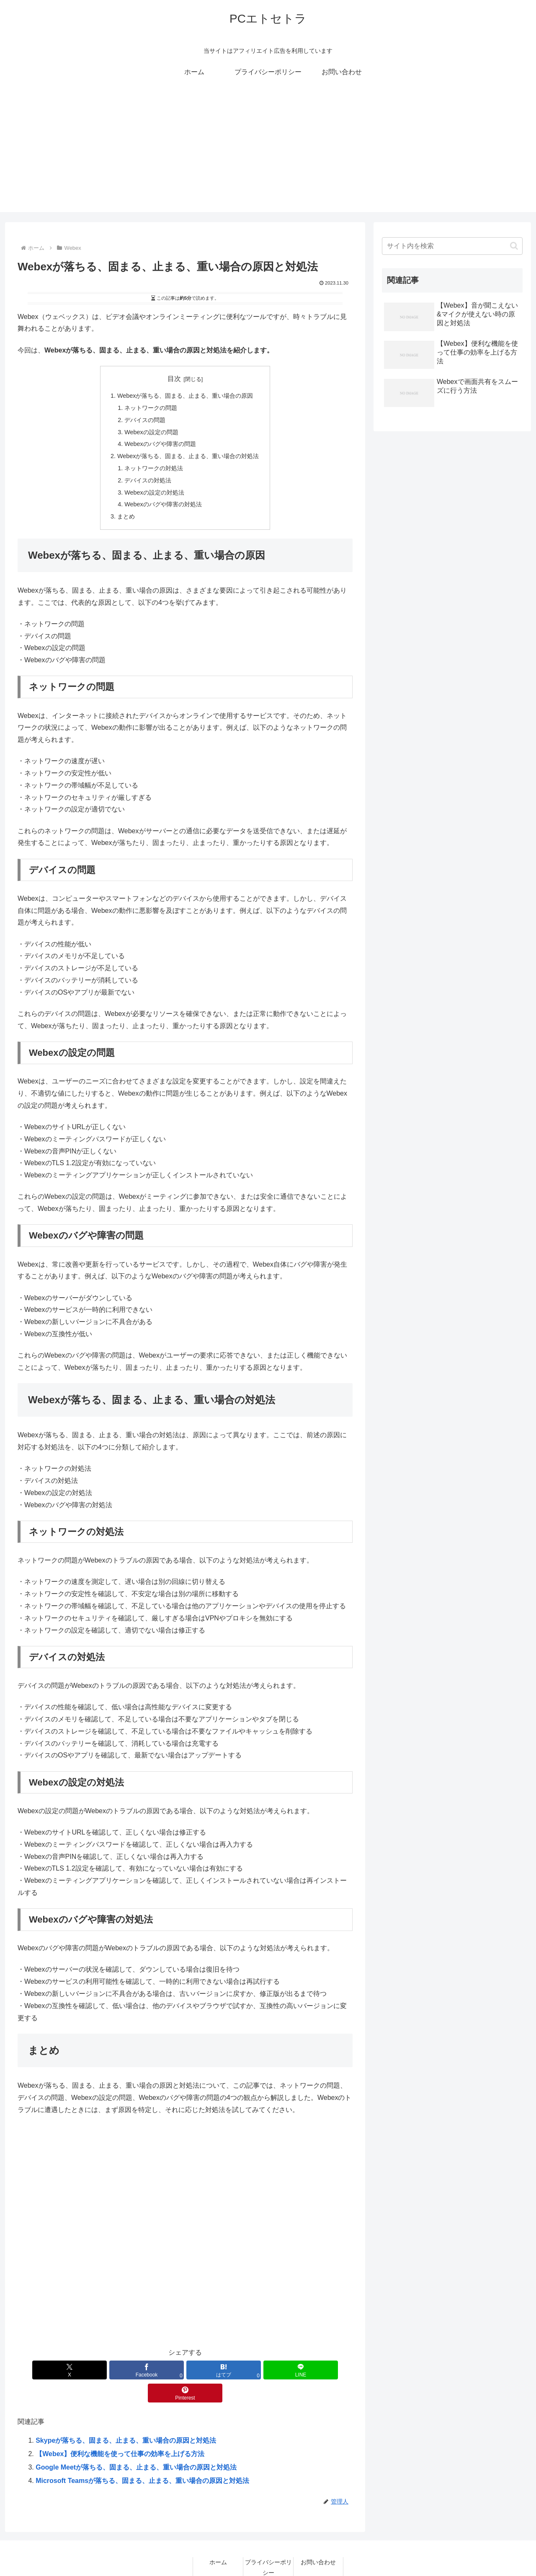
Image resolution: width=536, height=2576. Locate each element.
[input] (452, 246)
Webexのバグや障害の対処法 (163, 504)
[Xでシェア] (72, 2370)
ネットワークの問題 (150, 407)
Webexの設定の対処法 (154, 492)
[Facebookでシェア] (129, 2370)
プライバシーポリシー (268, 2544)
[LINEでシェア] (241, 2370)
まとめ (126, 516)
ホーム (218, 2539)
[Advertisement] (268, 153)
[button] (514, 246)
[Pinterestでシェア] (298, 2370)
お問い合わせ (318, 2539)
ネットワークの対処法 (153, 468)
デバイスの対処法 (147, 480)
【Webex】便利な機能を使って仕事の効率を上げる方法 (120, 2430)
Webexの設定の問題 (151, 432)
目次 (174, 378)
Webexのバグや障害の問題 (160, 444)
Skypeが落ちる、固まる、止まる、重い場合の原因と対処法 (126, 2417)
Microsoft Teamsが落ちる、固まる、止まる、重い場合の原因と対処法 (142, 2457)
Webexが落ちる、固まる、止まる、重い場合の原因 (185, 395)
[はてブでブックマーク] (185, 2370)
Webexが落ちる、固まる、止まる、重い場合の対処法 (188, 456)
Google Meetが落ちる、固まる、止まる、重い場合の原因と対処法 (136, 2444)
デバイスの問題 (144, 420)
